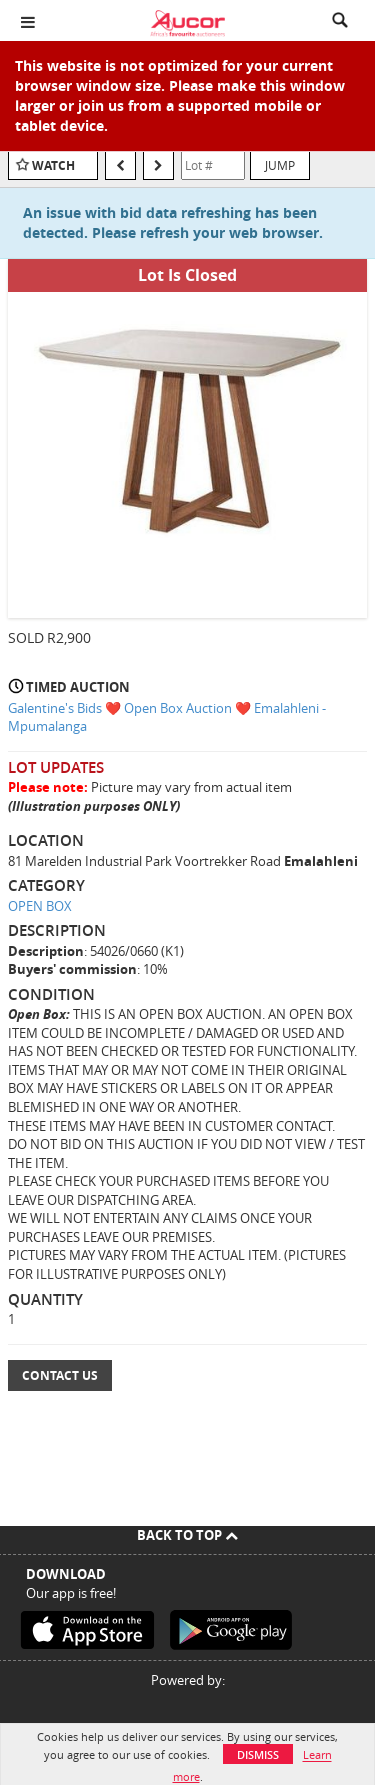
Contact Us (60, 1375)
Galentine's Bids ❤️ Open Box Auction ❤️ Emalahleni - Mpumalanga (167, 717)
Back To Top (187, 1535)
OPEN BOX (40, 906)
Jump (280, 165)
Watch (53, 165)
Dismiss (258, 1754)
